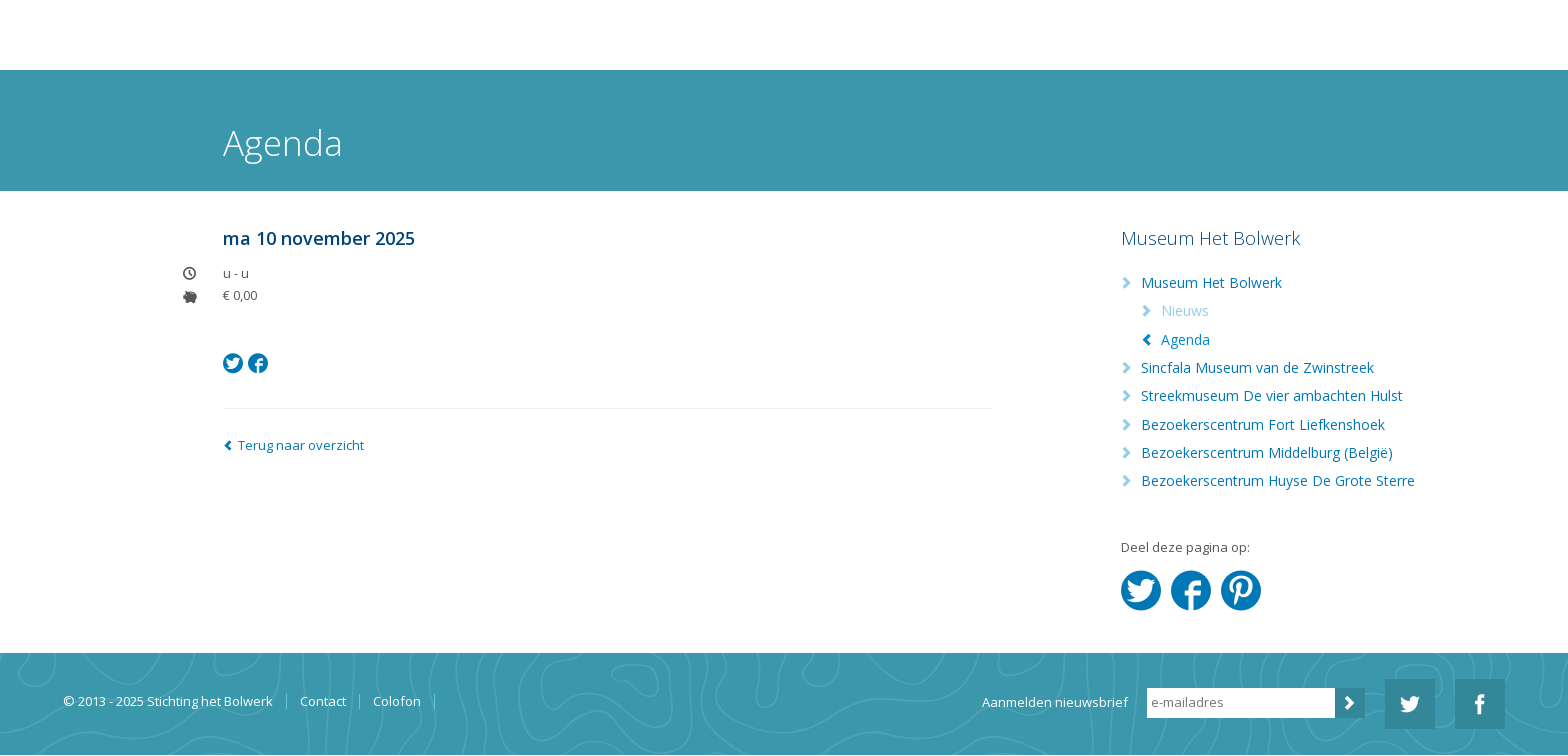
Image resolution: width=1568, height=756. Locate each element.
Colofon (397, 701)
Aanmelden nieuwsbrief (1055, 702)
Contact (323, 701)
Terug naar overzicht (301, 445)
